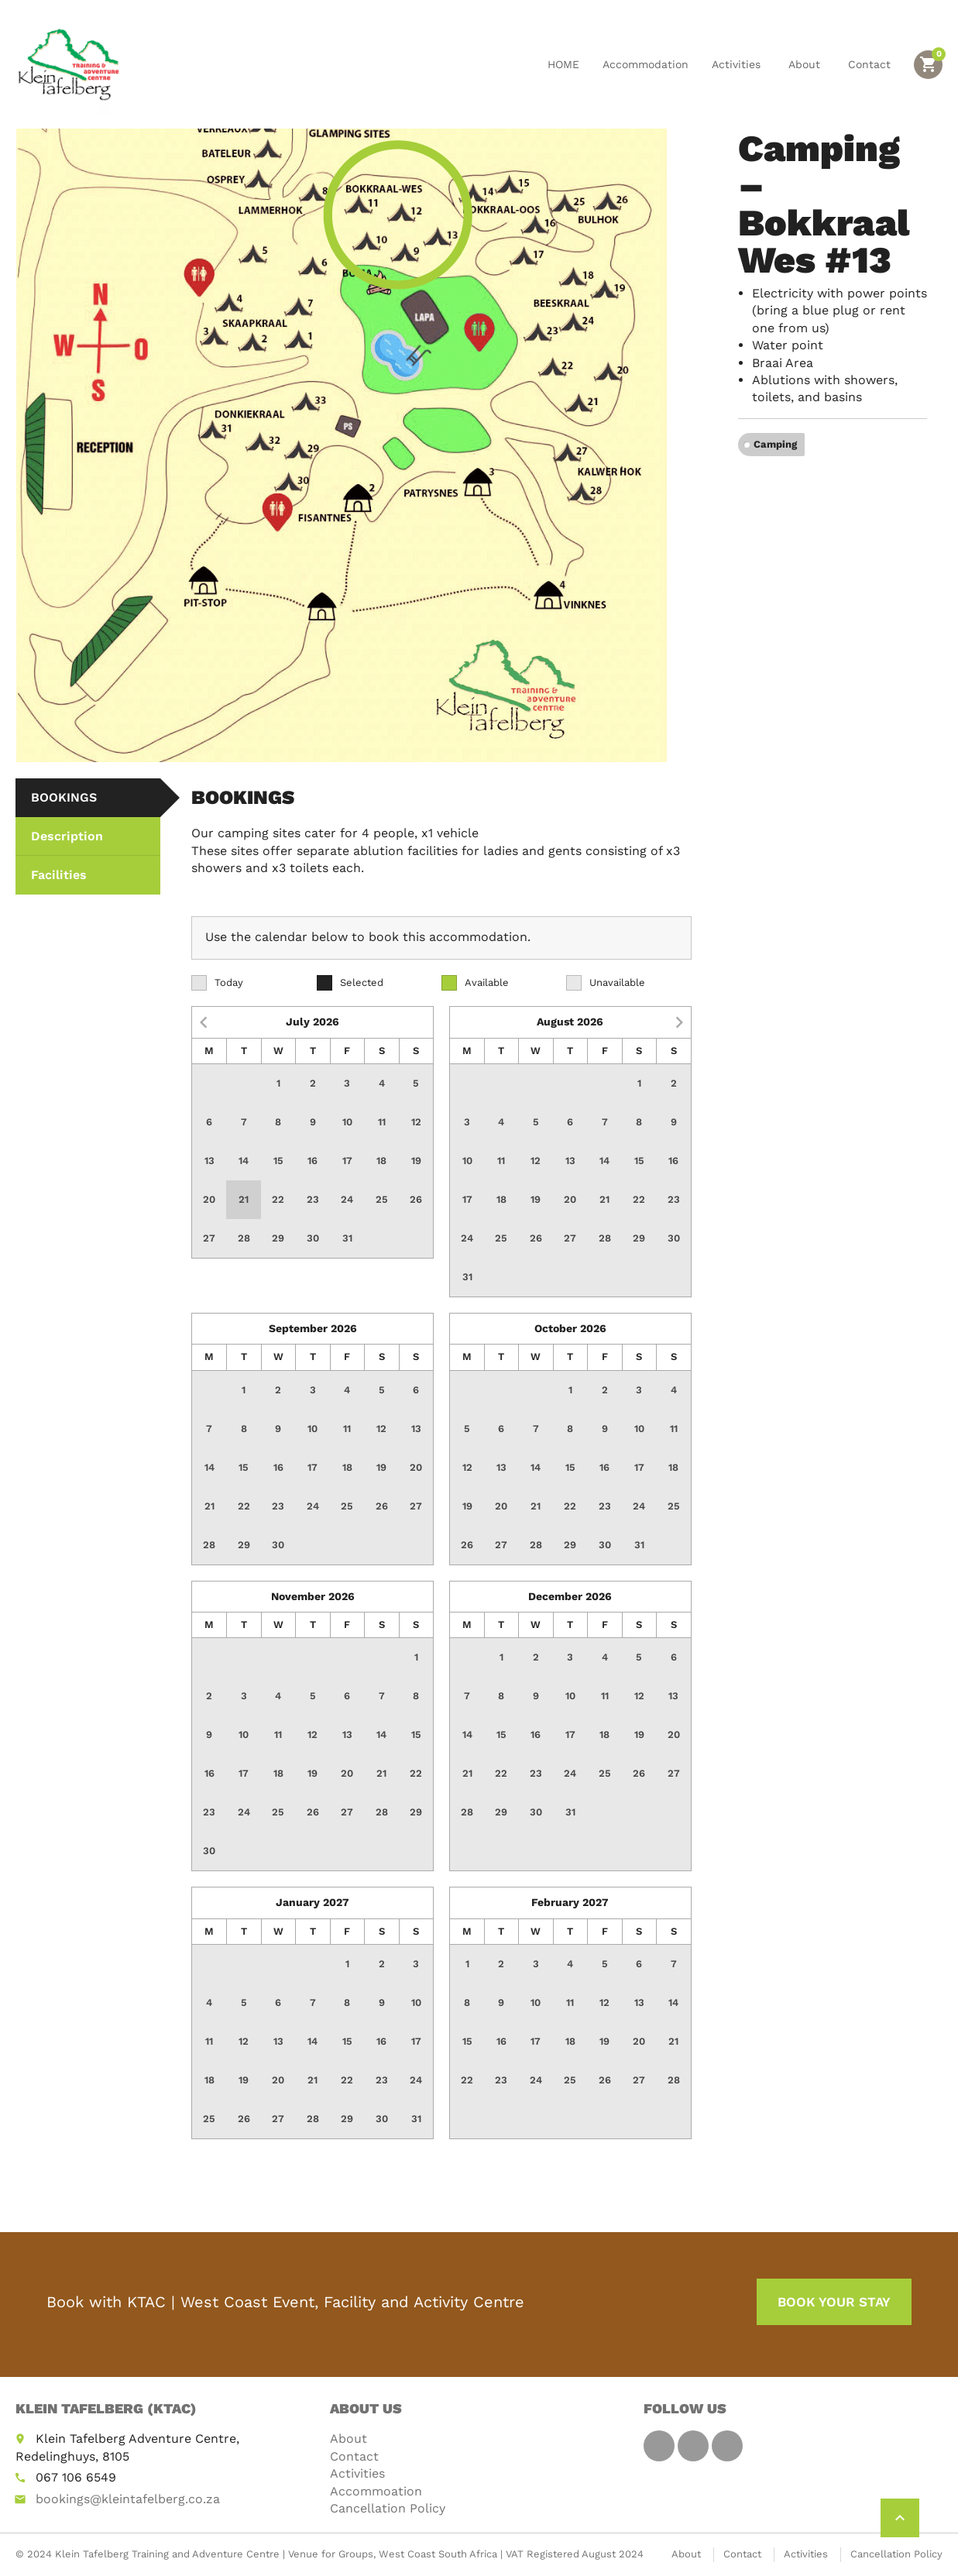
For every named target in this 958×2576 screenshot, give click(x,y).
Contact (869, 64)
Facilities (59, 874)
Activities (738, 64)
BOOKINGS (64, 797)
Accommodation (645, 64)
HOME (563, 64)
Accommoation (376, 2491)
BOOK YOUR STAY (834, 2302)
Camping (775, 444)
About (806, 64)
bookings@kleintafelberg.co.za (128, 2499)
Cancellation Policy (387, 2508)
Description (67, 836)
